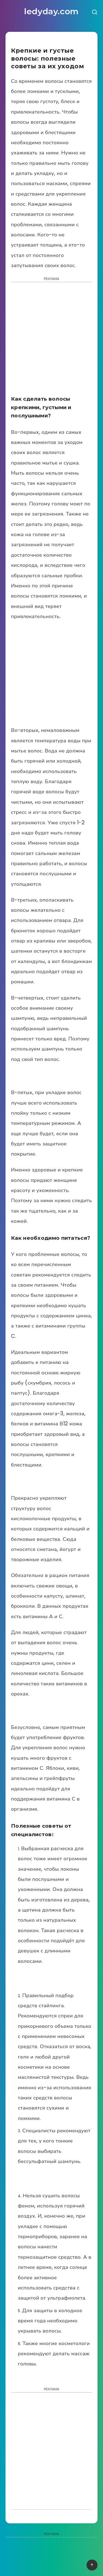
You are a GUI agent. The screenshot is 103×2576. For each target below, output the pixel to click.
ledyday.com (51, 11)
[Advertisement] (51, 340)
